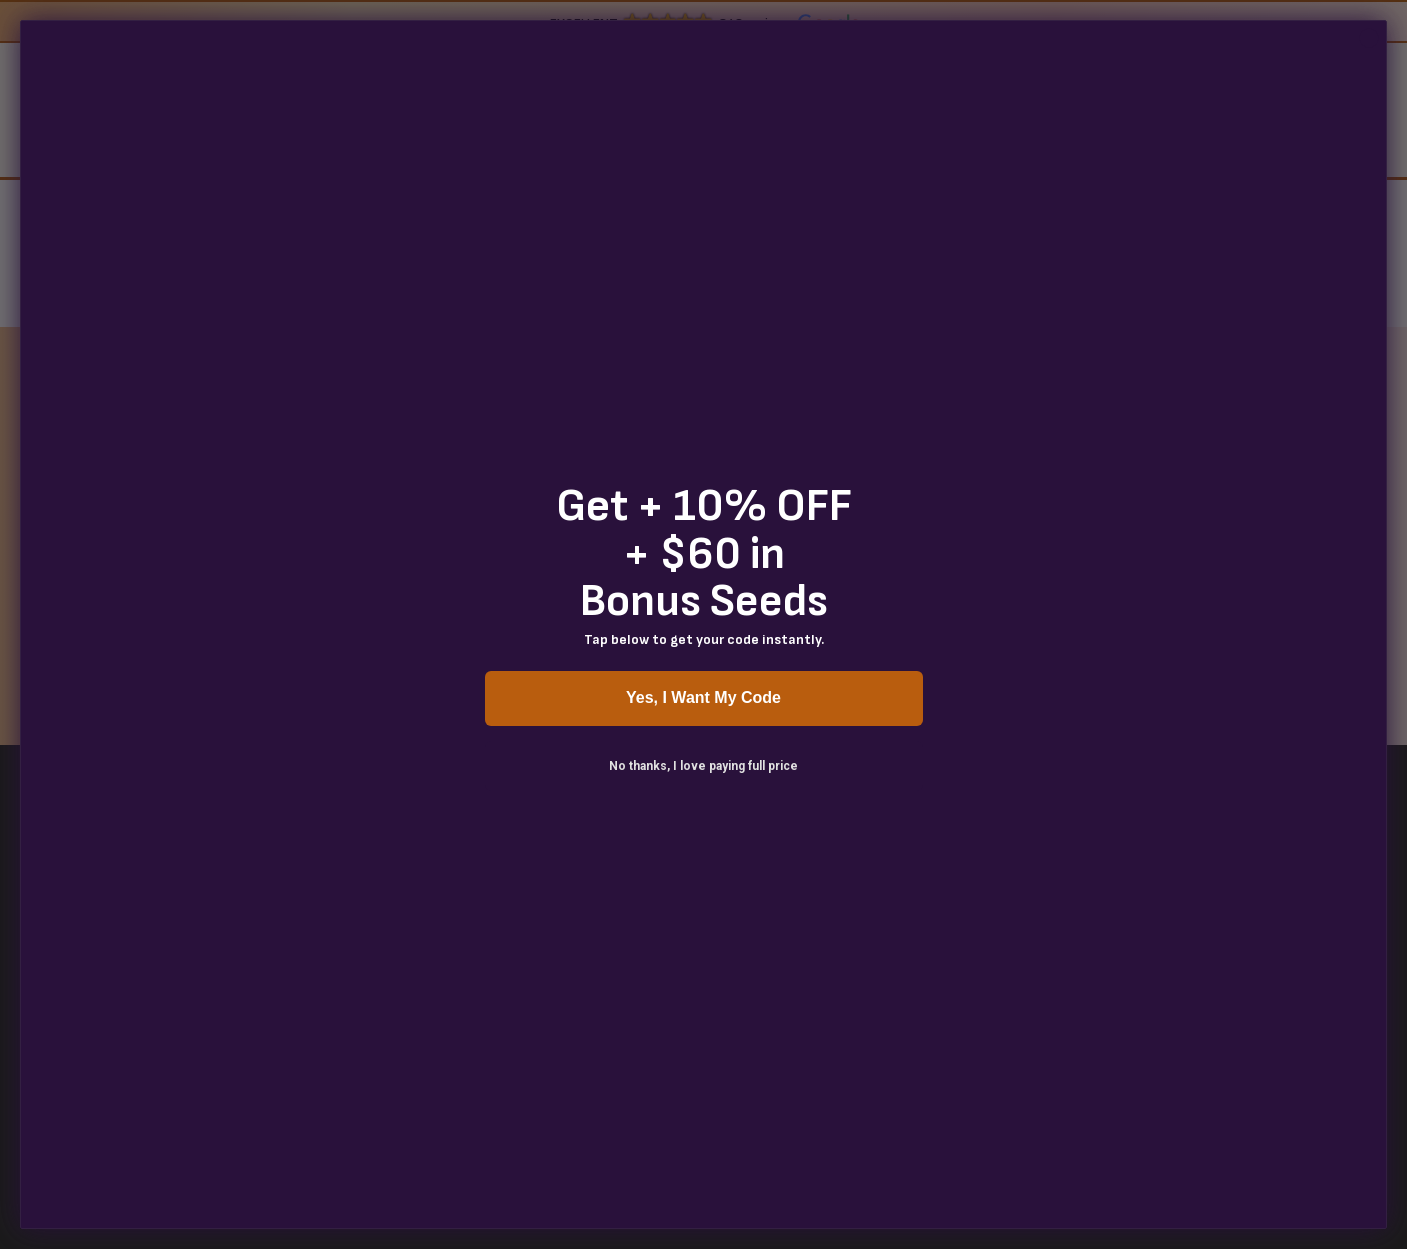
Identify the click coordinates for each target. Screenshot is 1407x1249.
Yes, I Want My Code (703, 697)
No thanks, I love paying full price (703, 766)
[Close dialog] (1369, 38)
